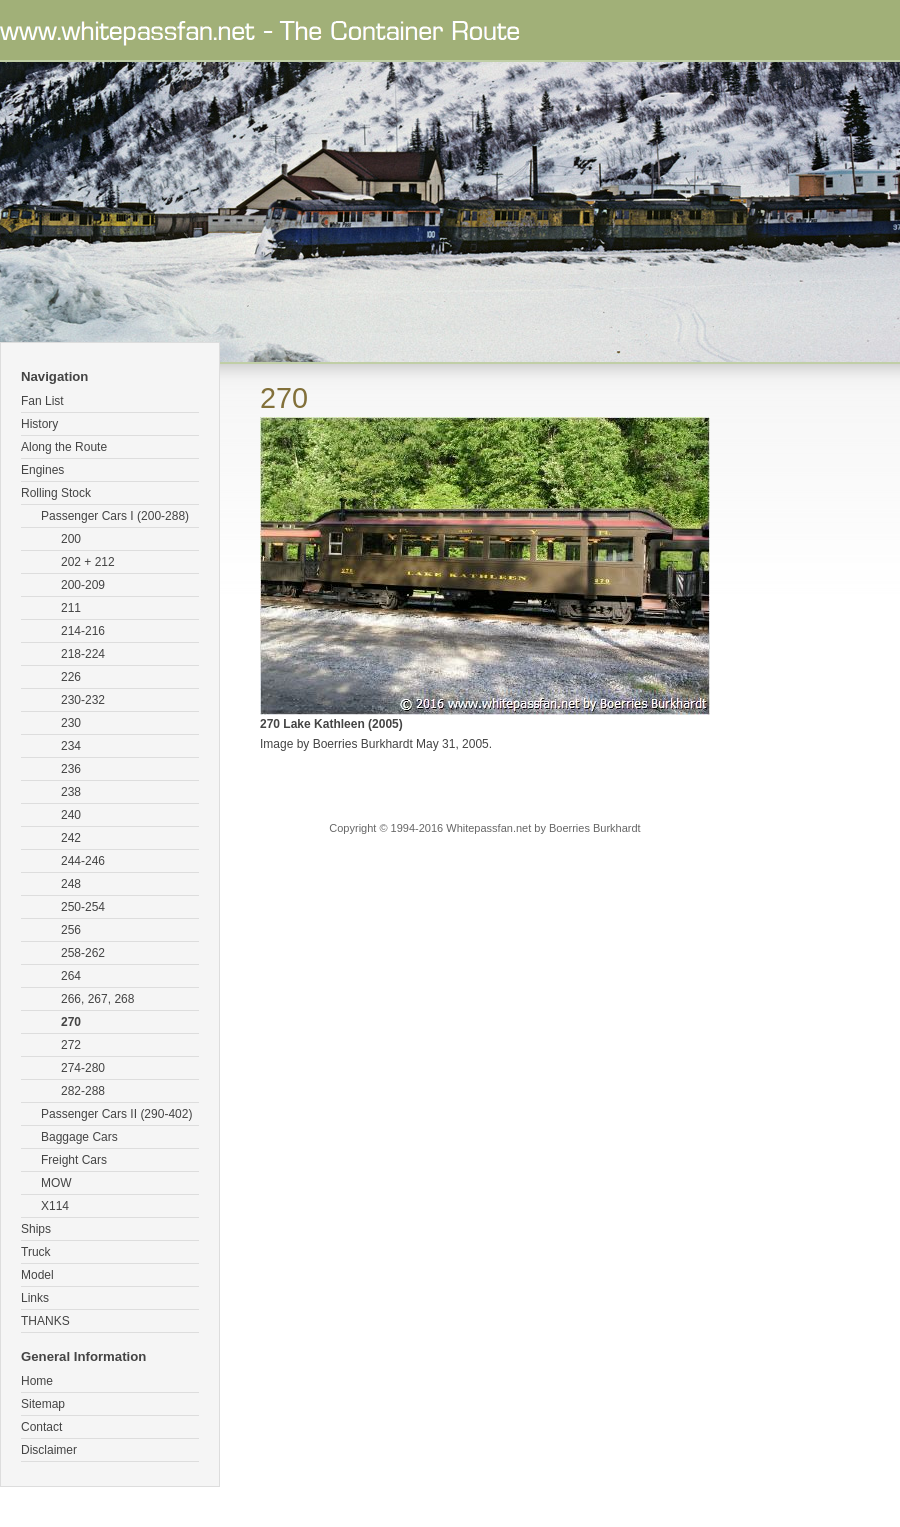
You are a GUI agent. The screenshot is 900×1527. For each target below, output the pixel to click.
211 (71, 608)
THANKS (45, 1321)
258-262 (83, 953)
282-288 (83, 1091)
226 (71, 677)
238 (71, 792)
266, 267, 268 (97, 999)
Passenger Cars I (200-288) (115, 516)
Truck (36, 1252)
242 (71, 838)
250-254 (83, 907)
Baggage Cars (79, 1137)
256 (71, 930)
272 (71, 1045)
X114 (55, 1206)
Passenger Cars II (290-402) (116, 1114)
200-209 (83, 585)
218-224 (83, 654)
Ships (36, 1229)
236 (71, 769)
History (39, 424)
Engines (42, 470)
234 (71, 746)
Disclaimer (49, 1450)
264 (71, 976)
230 (71, 723)
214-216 (83, 631)
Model (37, 1275)
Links (35, 1298)
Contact (41, 1427)
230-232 (83, 700)
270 (71, 1022)
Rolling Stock (56, 493)
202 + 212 (88, 562)
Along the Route (64, 447)
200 (71, 539)
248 (71, 884)
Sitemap (43, 1404)
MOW (56, 1183)
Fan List (42, 401)
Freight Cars (74, 1160)
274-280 (83, 1068)
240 (71, 815)
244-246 (83, 861)
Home (37, 1381)
